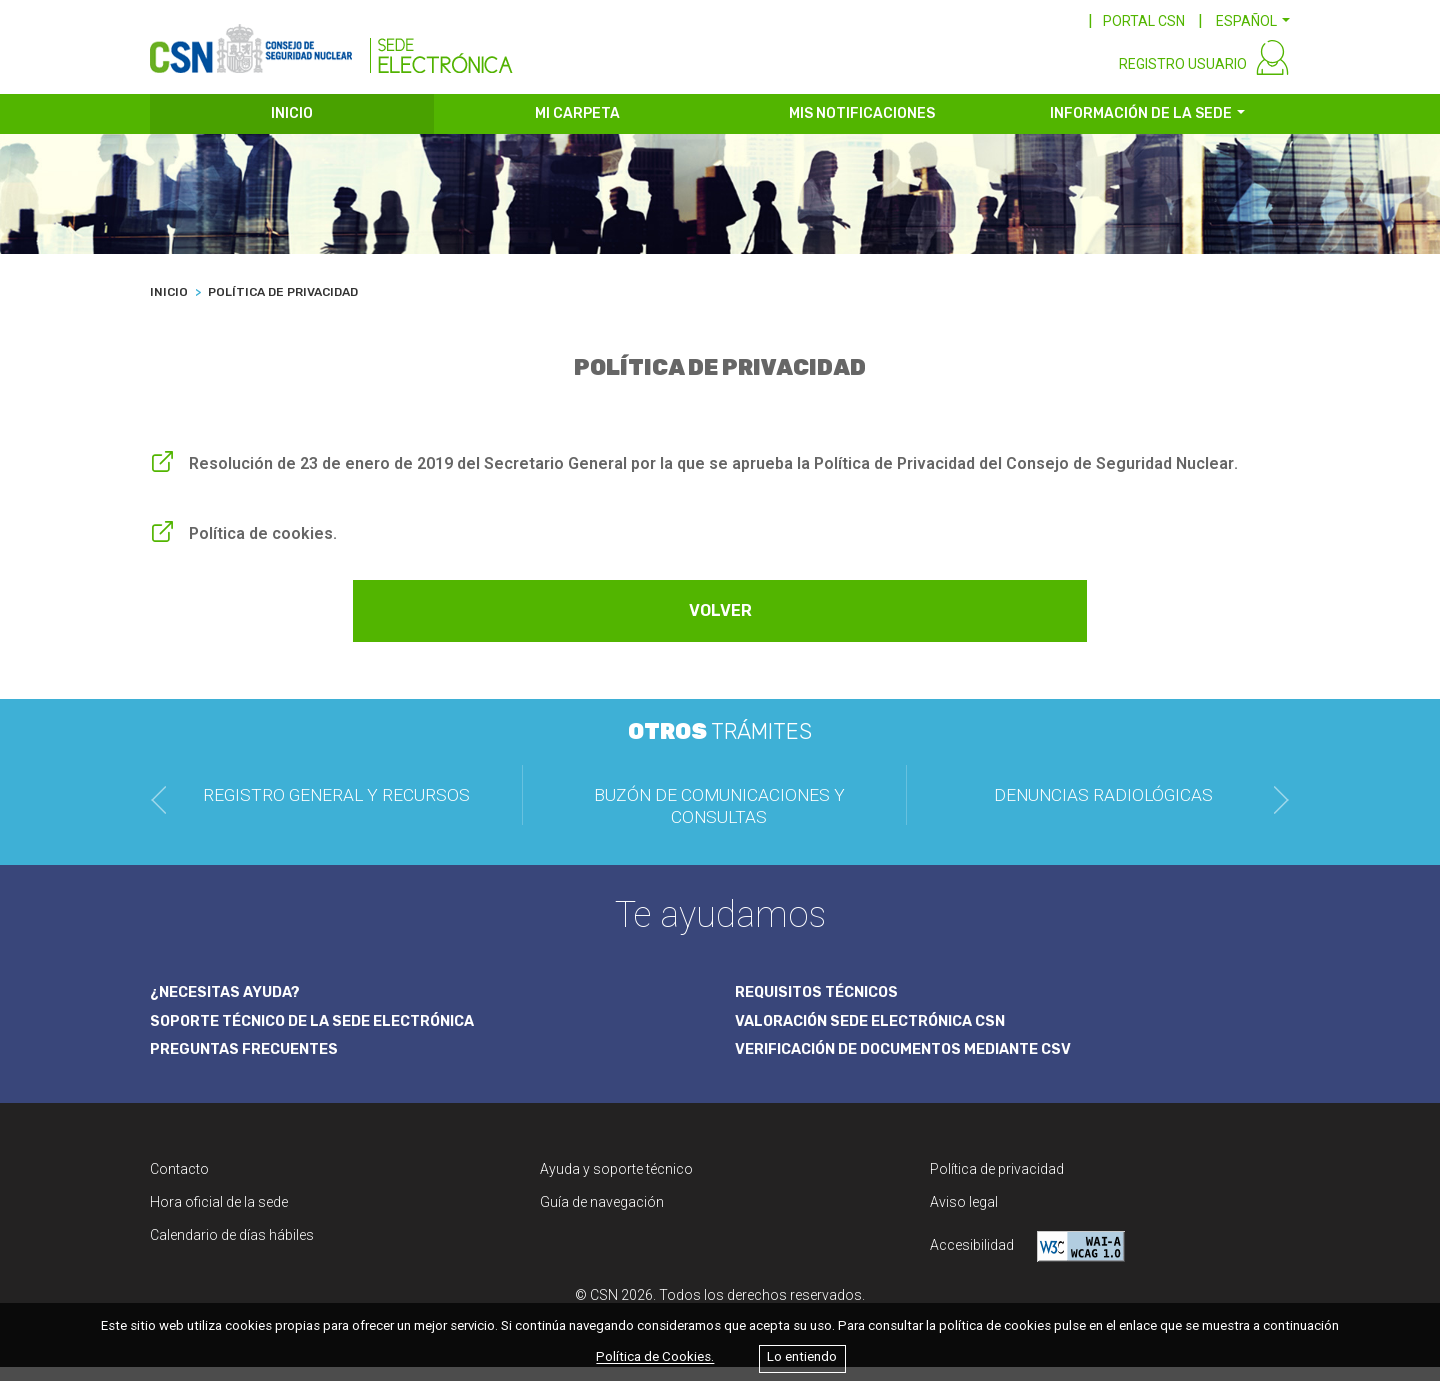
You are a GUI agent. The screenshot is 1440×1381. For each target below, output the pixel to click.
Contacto (179, 1183)
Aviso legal (964, 1216)
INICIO (292, 127)
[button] (1253, 21)
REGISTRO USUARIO (1183, 78)
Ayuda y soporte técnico (616, 1183)
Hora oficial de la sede (219, 1216)
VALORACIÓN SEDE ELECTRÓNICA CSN (880, 1034)
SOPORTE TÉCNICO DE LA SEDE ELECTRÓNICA (325, 1034)
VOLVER (720, 625)
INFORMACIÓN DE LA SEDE (1141, 127)
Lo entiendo (802, 1357)
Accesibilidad (1027, 1260)
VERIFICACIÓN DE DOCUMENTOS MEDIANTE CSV (917, 1064)
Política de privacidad (997, 1183)
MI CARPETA (577, 127)
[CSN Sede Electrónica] (331, 47)
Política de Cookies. (655, 1357)
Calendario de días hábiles (232, 1249)
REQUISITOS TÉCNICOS (823, 1005)
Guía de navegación (602, 1216)
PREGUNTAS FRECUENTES (250, 1064)
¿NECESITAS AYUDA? (230, 1005)
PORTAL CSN (1144, 21)
